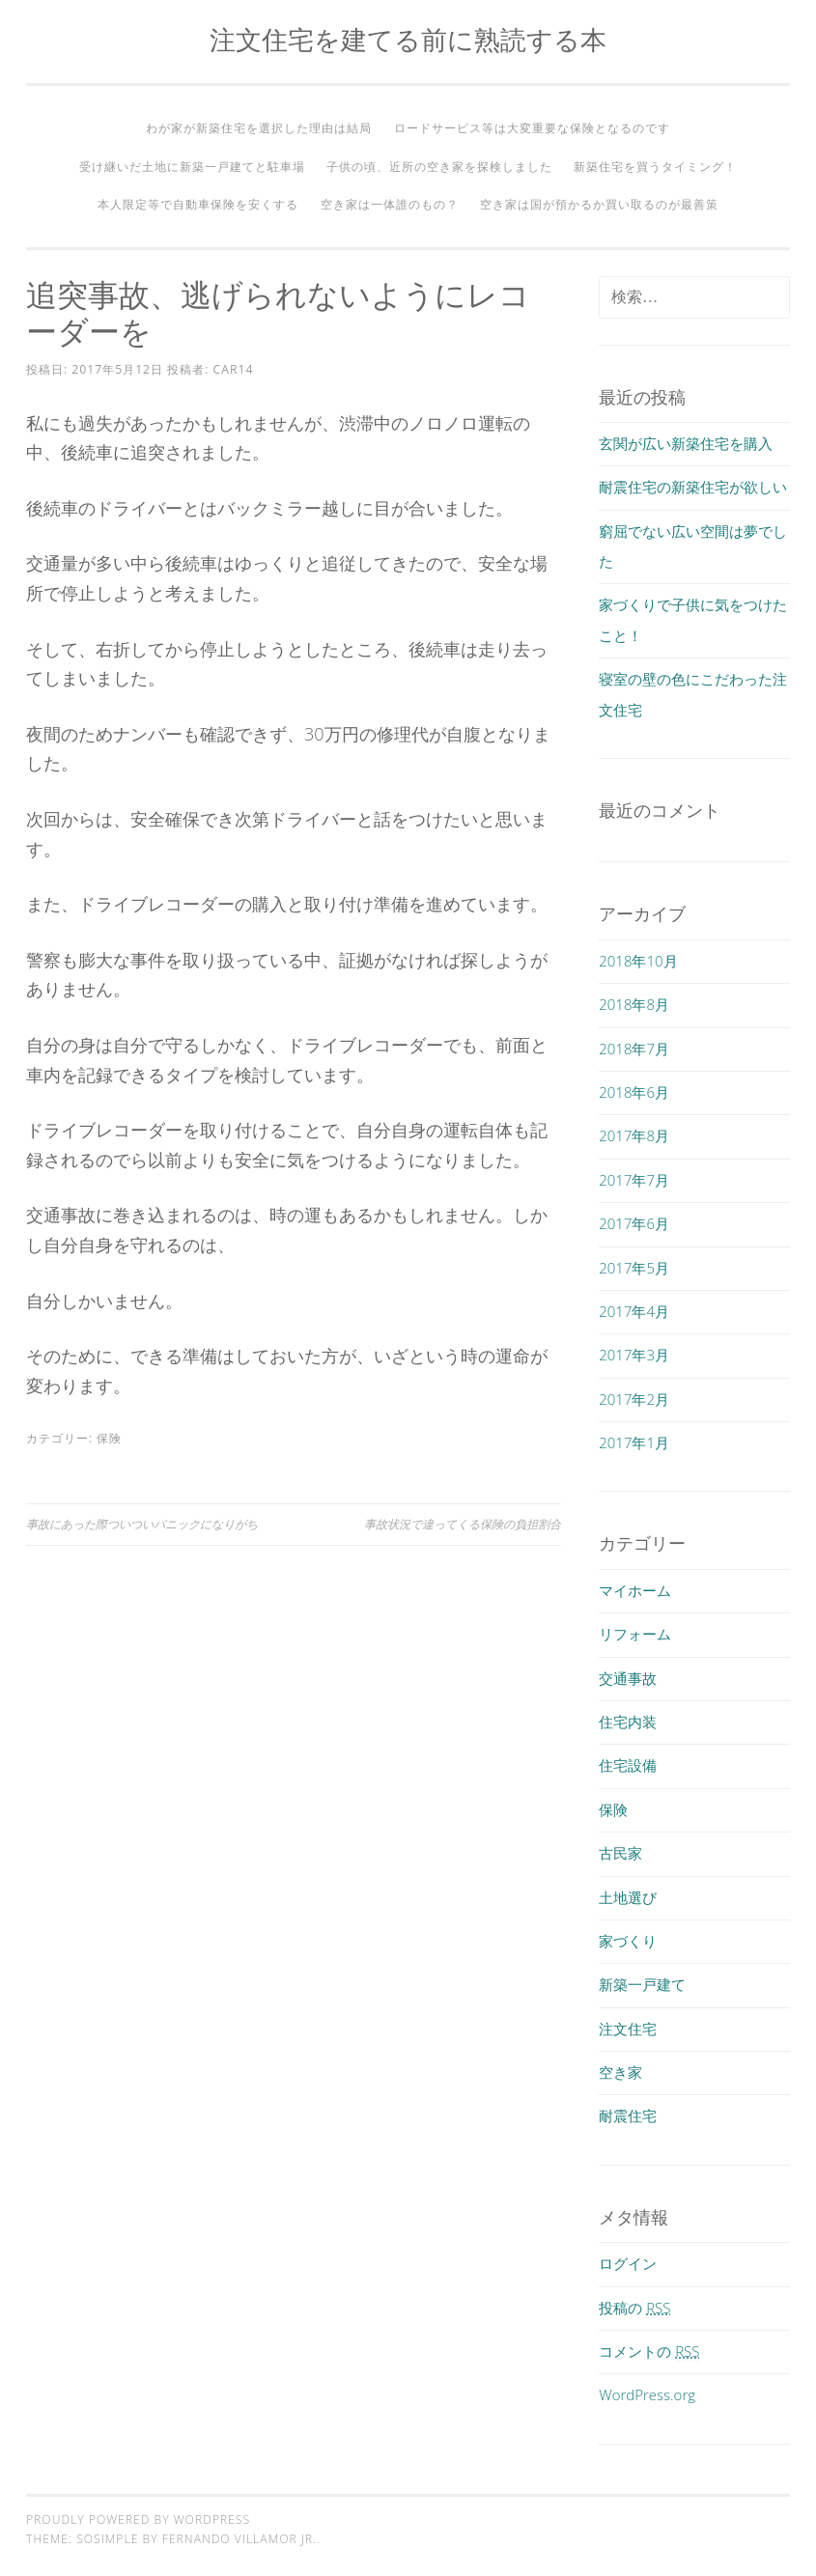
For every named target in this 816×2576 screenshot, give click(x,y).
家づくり (628, 1940)
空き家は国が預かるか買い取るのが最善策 (599, 204)
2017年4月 (634, 1311)
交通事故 (628, 1678)
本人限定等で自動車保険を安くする (198, 204)
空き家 (620, 2072)
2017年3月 (634, 1354)
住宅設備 (628, 1765)
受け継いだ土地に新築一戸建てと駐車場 (192, 166)
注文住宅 (628, 2028)
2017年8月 (634, 1135)
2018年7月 (634, 1048)
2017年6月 (634, 1223)
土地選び (628, 1897)
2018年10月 (638, 960)
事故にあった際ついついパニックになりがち (142, 1524)
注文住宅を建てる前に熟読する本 (408, 39)
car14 (233, 369)
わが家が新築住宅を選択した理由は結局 (259, 128)
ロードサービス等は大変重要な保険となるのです (532, 128)
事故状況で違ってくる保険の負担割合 (462, 1524)
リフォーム (635, 1633)
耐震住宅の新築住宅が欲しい (693, 486)
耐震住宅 (628, 2115)
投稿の (634, 2307)
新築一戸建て (642, 1984)
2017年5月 (634, 1267)
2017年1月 (634, 1442)
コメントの (649, 2351)
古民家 (620, 1852)
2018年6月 (634, 1092)
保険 (109, 1438)
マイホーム (635, 1590)
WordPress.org (647, 2394)
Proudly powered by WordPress (138, 2519)
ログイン (628, 2263)
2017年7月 (634, 1180)
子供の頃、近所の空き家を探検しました (439, 166)
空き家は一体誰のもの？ (390, 204)
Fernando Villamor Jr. (239, 2539)
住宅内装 (628, 1721)
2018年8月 (634, 1004)
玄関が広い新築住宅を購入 (686, 443)
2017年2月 (634, 1399)
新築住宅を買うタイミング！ (655, 166)
